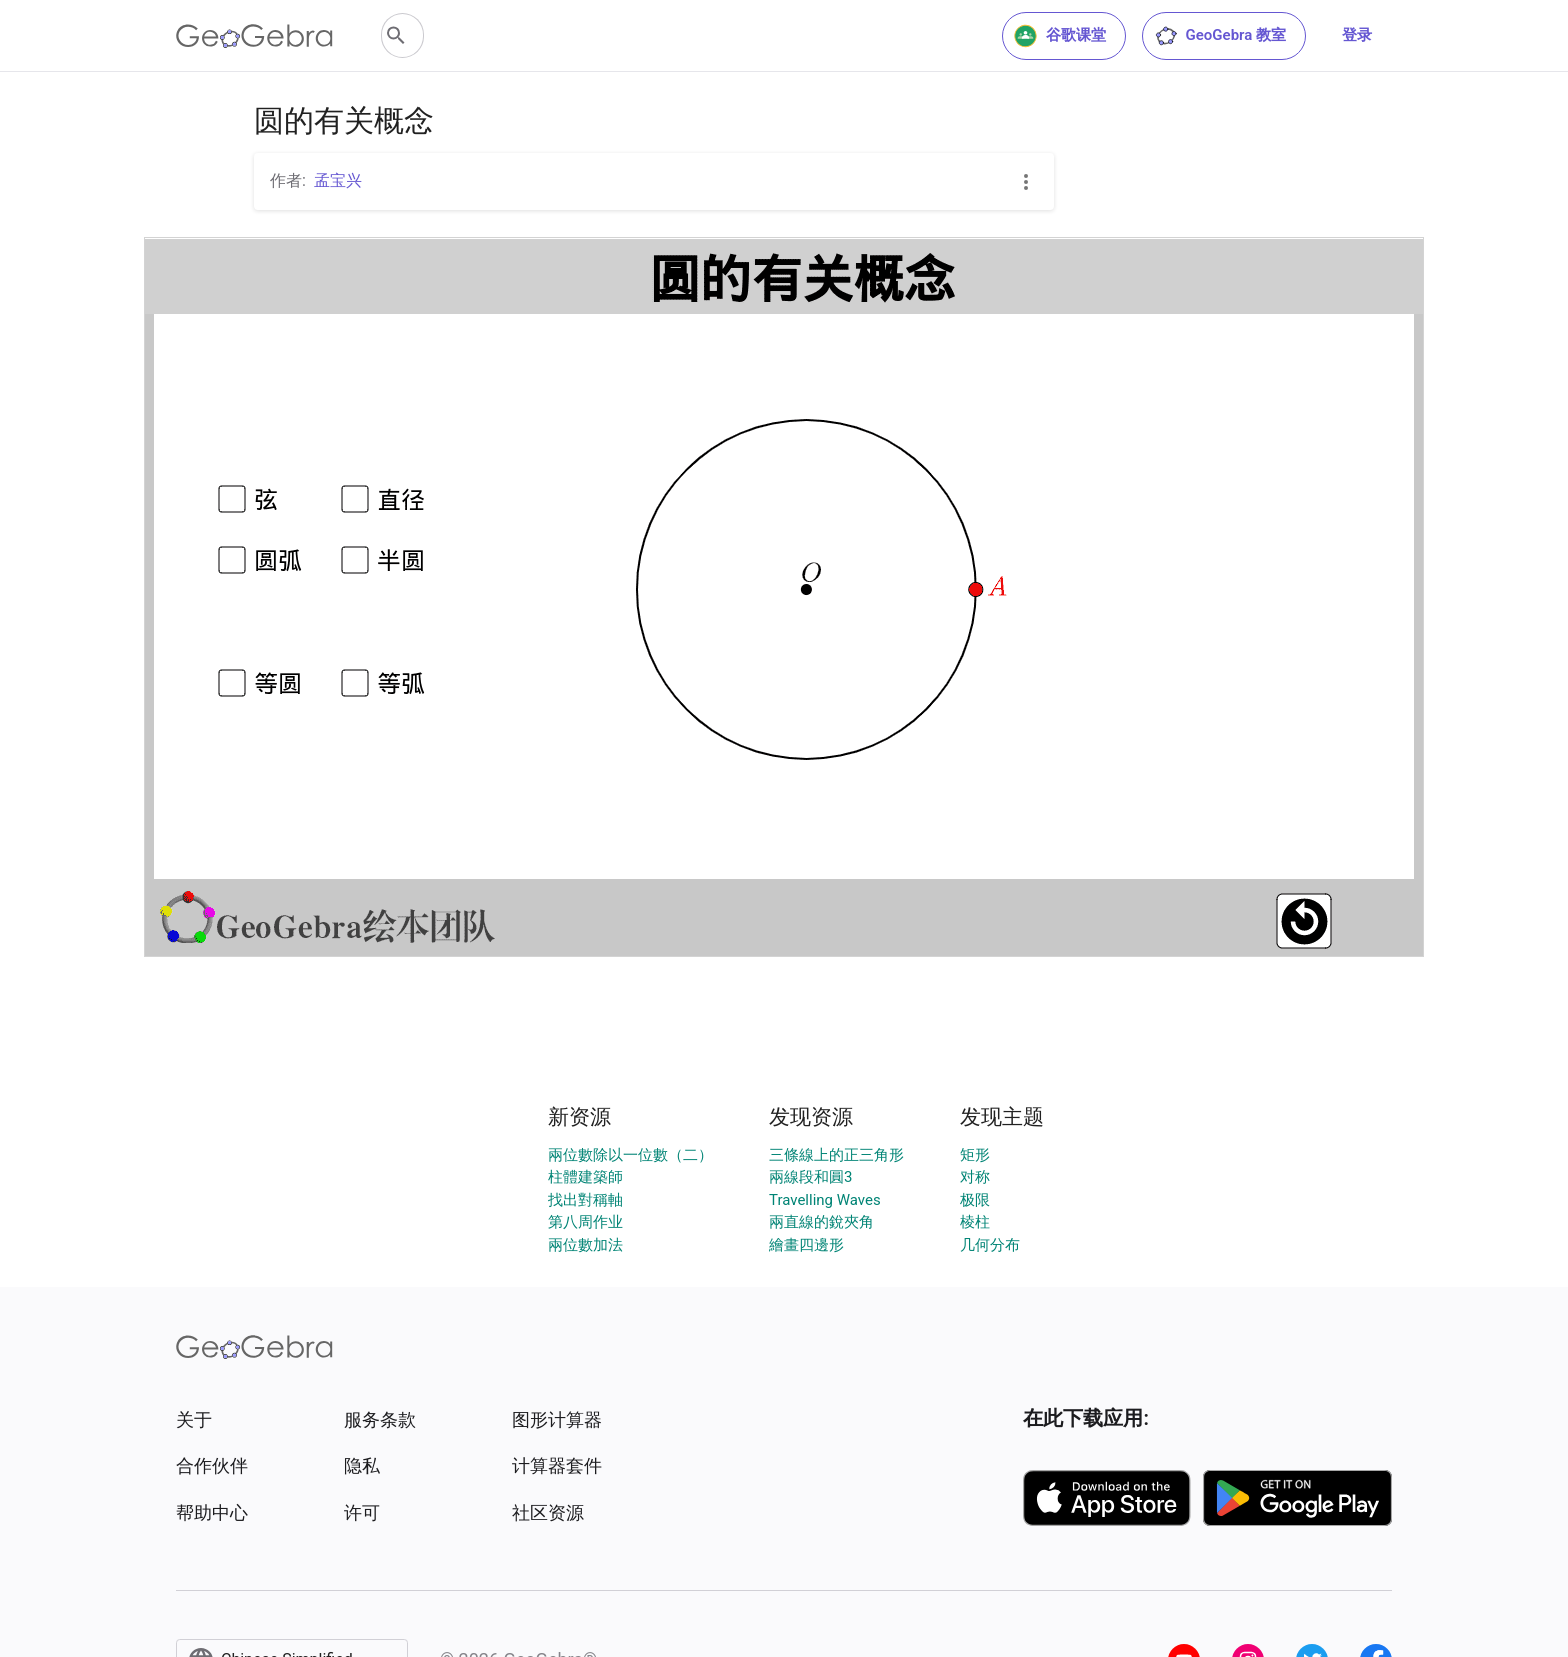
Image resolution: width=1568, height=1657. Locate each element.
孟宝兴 (338, 180)
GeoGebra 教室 (1220, 36)
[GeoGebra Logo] (254, 36)
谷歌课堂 (1060, 36)
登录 (1357, 35)
